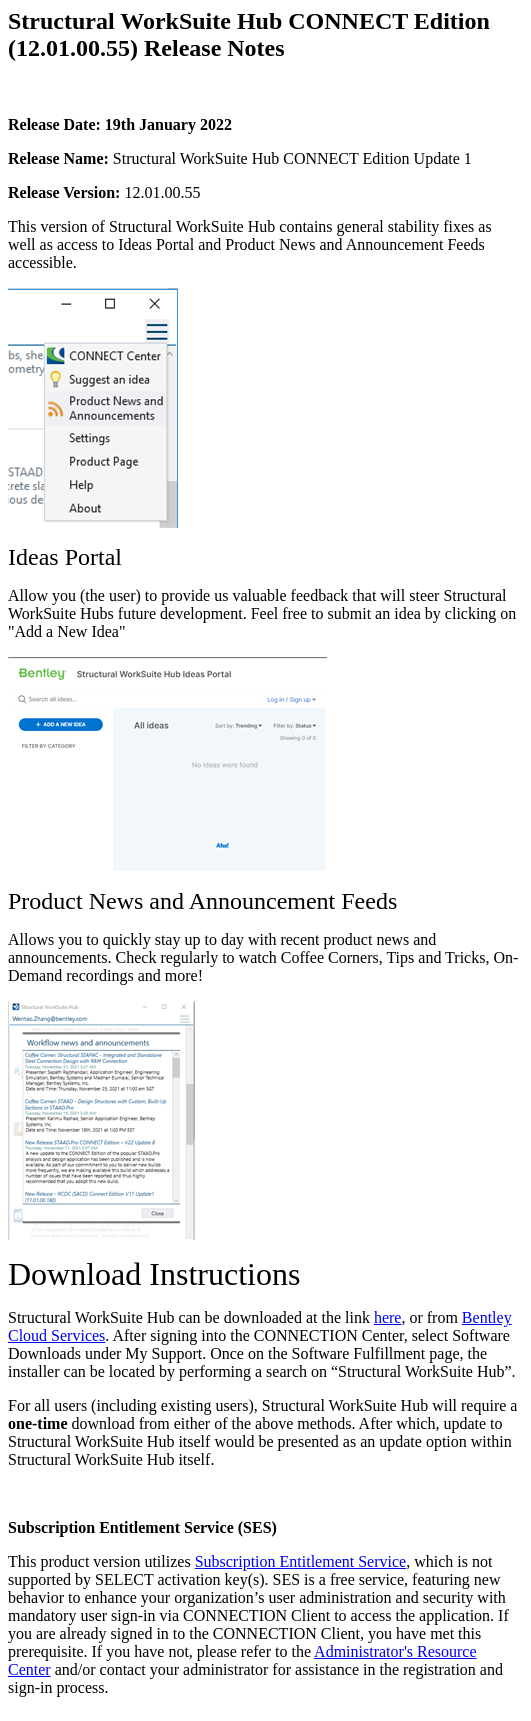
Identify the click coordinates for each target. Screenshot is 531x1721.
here (388, 1317)
